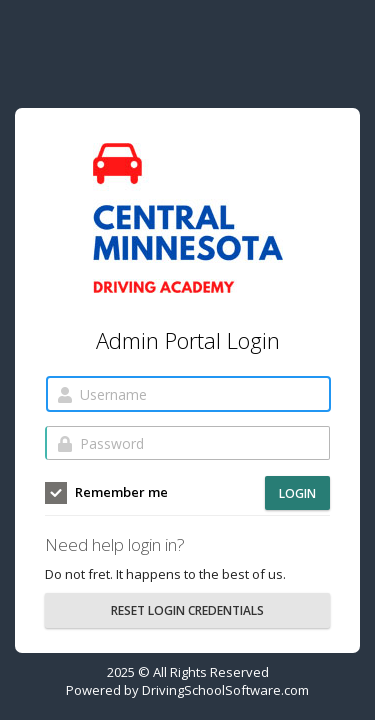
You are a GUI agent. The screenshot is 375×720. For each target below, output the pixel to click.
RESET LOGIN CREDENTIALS (187, 610)
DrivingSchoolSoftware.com (225, 690)
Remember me (106, 493)
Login (297, 493)
